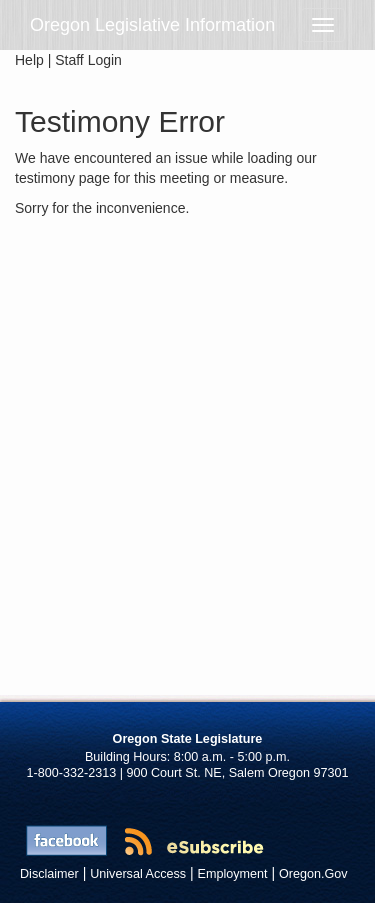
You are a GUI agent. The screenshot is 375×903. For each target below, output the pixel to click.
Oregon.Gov (313, 874)
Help (29, 60)
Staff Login (88, 60)
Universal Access (138, 874)
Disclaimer (49, 874)
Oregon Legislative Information (152, 25)
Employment (233, 874)
